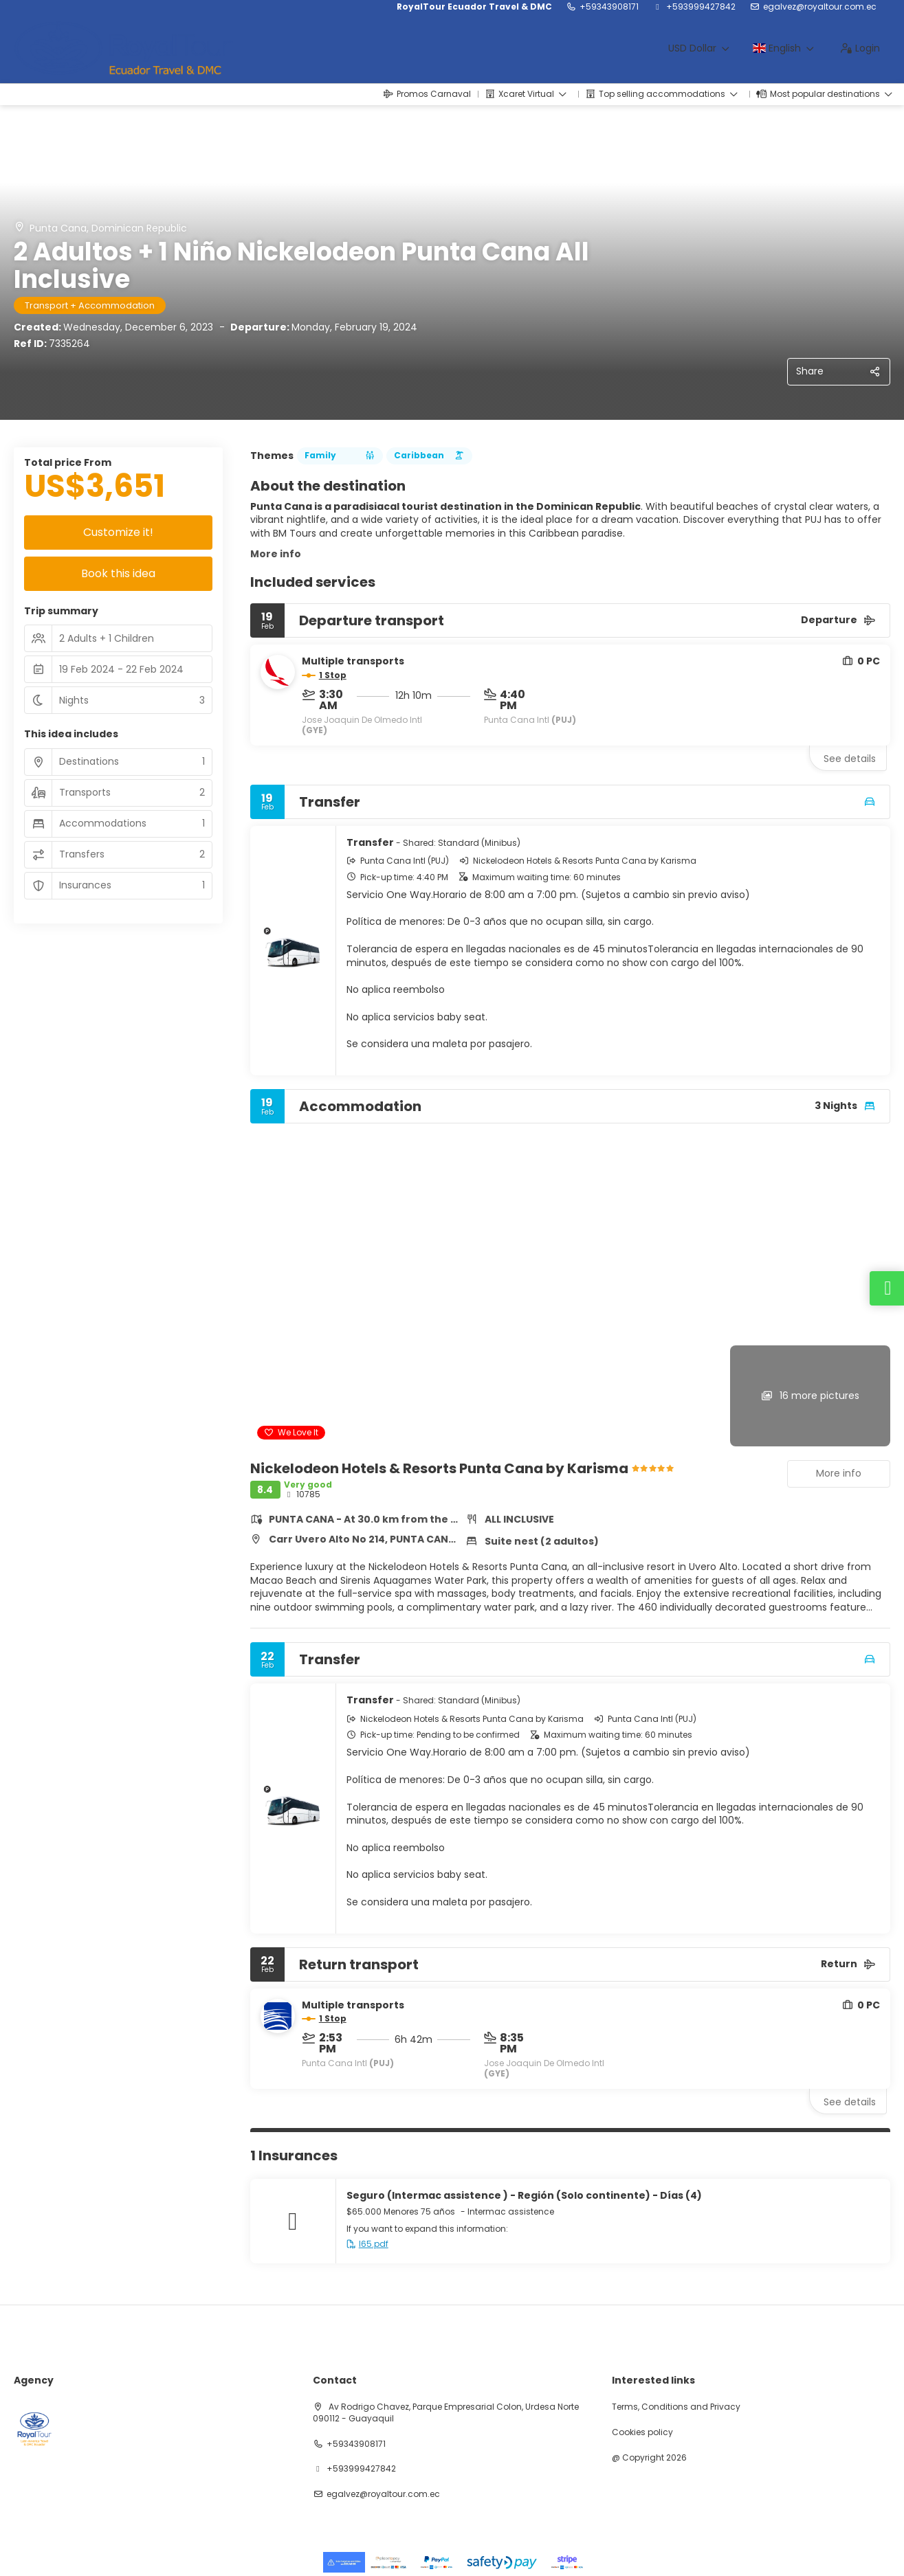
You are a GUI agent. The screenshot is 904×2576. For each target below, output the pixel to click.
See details (850, 758)
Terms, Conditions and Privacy (676, 2406)
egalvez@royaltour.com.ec (820, 6)
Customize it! (118, 532)
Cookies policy (642, 2432)
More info (275, 554)
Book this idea (118, 573)
